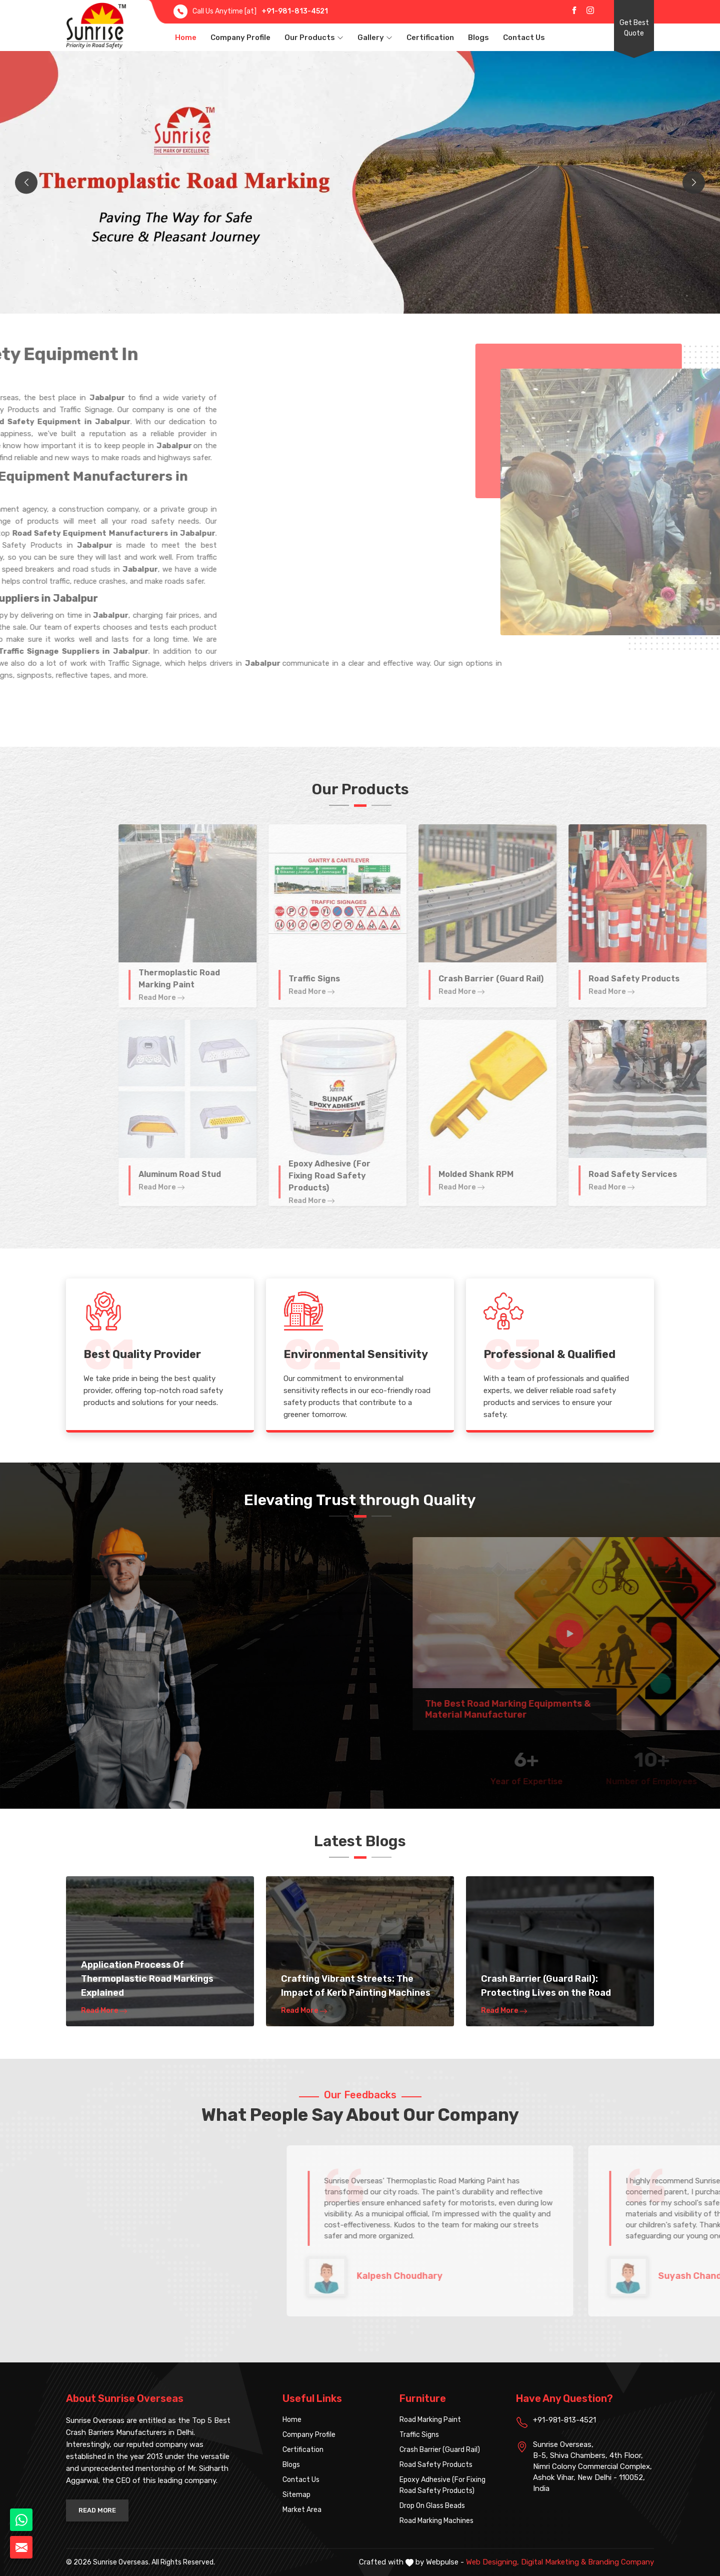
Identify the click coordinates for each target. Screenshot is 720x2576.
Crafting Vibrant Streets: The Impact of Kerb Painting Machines (355, 1985)
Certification (430, 37)
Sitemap (296, 2494)
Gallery (375, 38)
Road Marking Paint (430, 2419)
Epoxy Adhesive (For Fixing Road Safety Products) (443, 2485)
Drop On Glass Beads (432, 2505)
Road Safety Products (436, 2464)
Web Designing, (492, 2561)
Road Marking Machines (437, 2520)
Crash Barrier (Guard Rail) (440, 2449)
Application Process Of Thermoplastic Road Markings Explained (147, 1978)
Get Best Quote (634, 28)
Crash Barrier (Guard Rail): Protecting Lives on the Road (546, 1985)
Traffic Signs (419, 2434)
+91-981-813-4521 (295, 11)
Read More (104, 2010)
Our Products (314, 38)
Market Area (302, 2509)
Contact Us (524, 37)
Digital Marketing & (553, 2561)
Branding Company (621, 2561)
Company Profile (240, 37)
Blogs (478, 37)
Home (185, 37)
